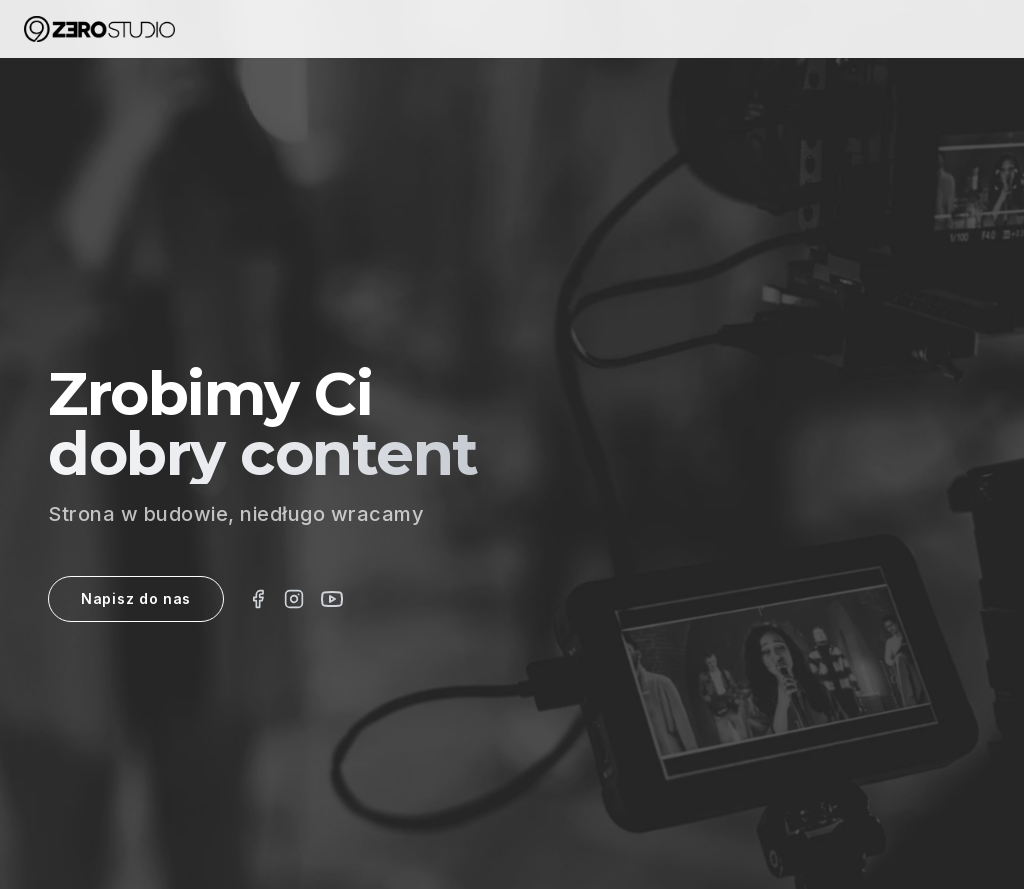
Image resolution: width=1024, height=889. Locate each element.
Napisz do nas (136, 598)
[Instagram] (294, 599)
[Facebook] (258, 599)
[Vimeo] (332, 599)
